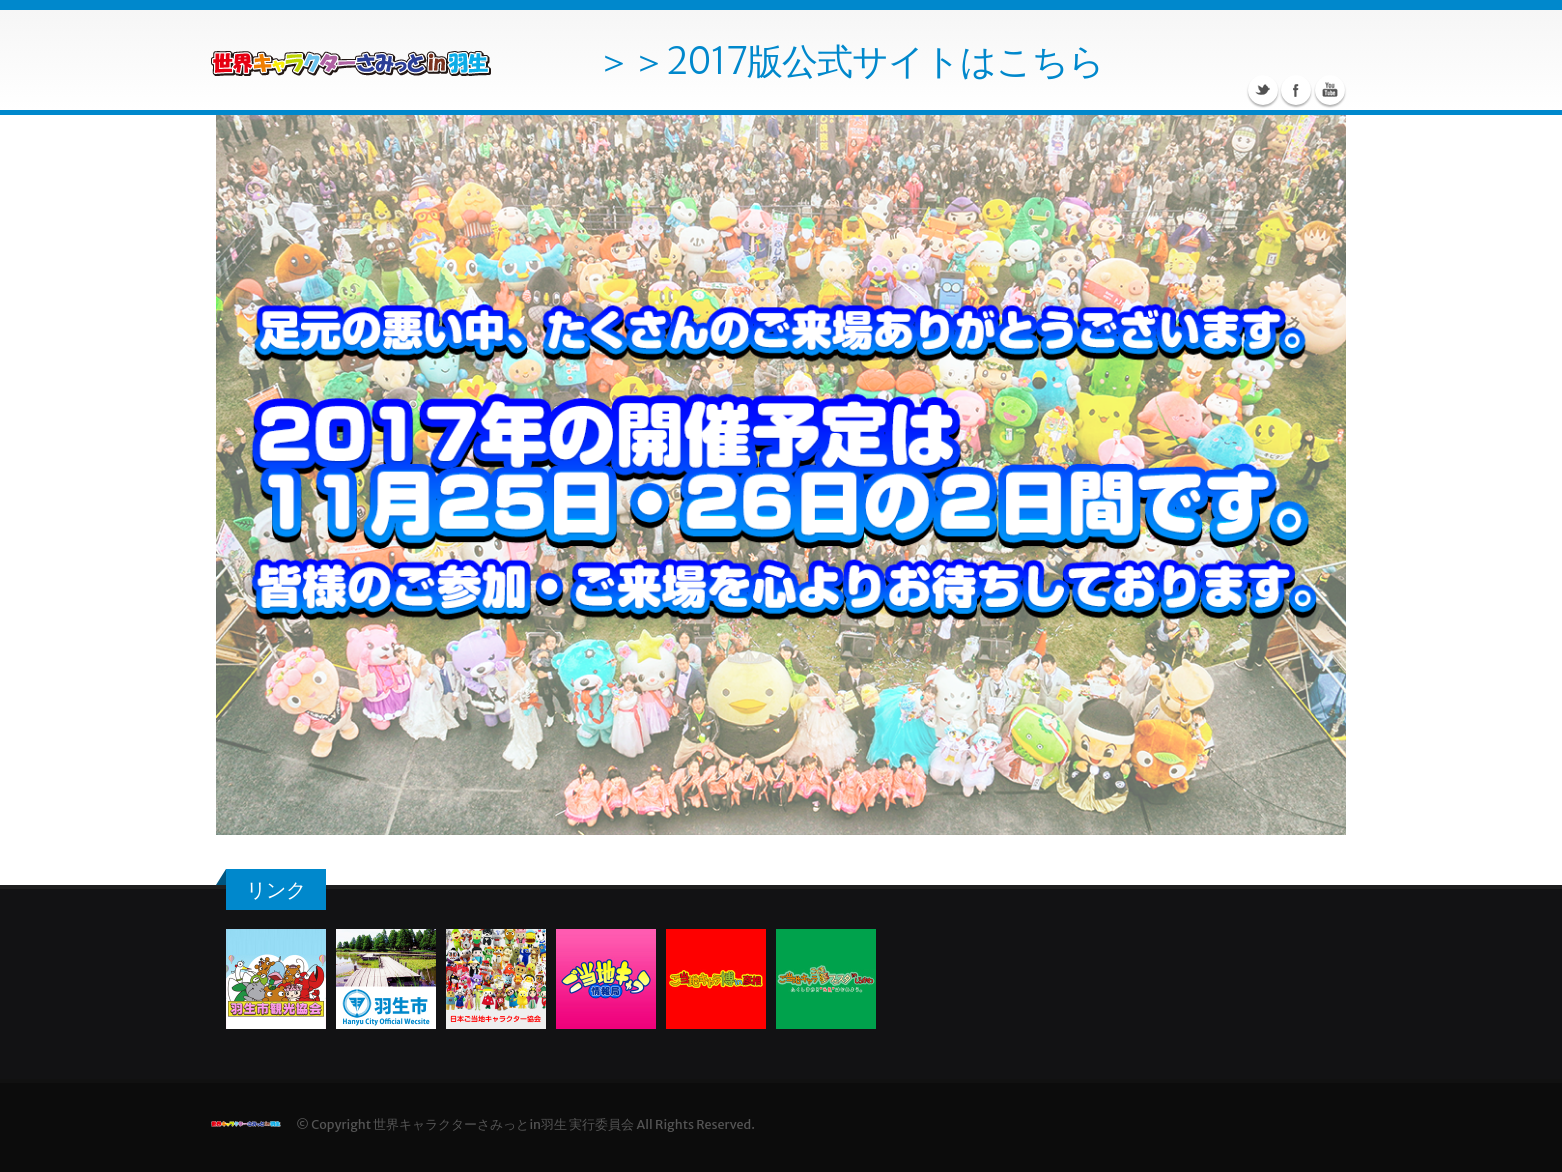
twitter (1263, 90)
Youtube (1330, 90)
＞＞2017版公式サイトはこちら (850, 61)
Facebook (1296, 90)
